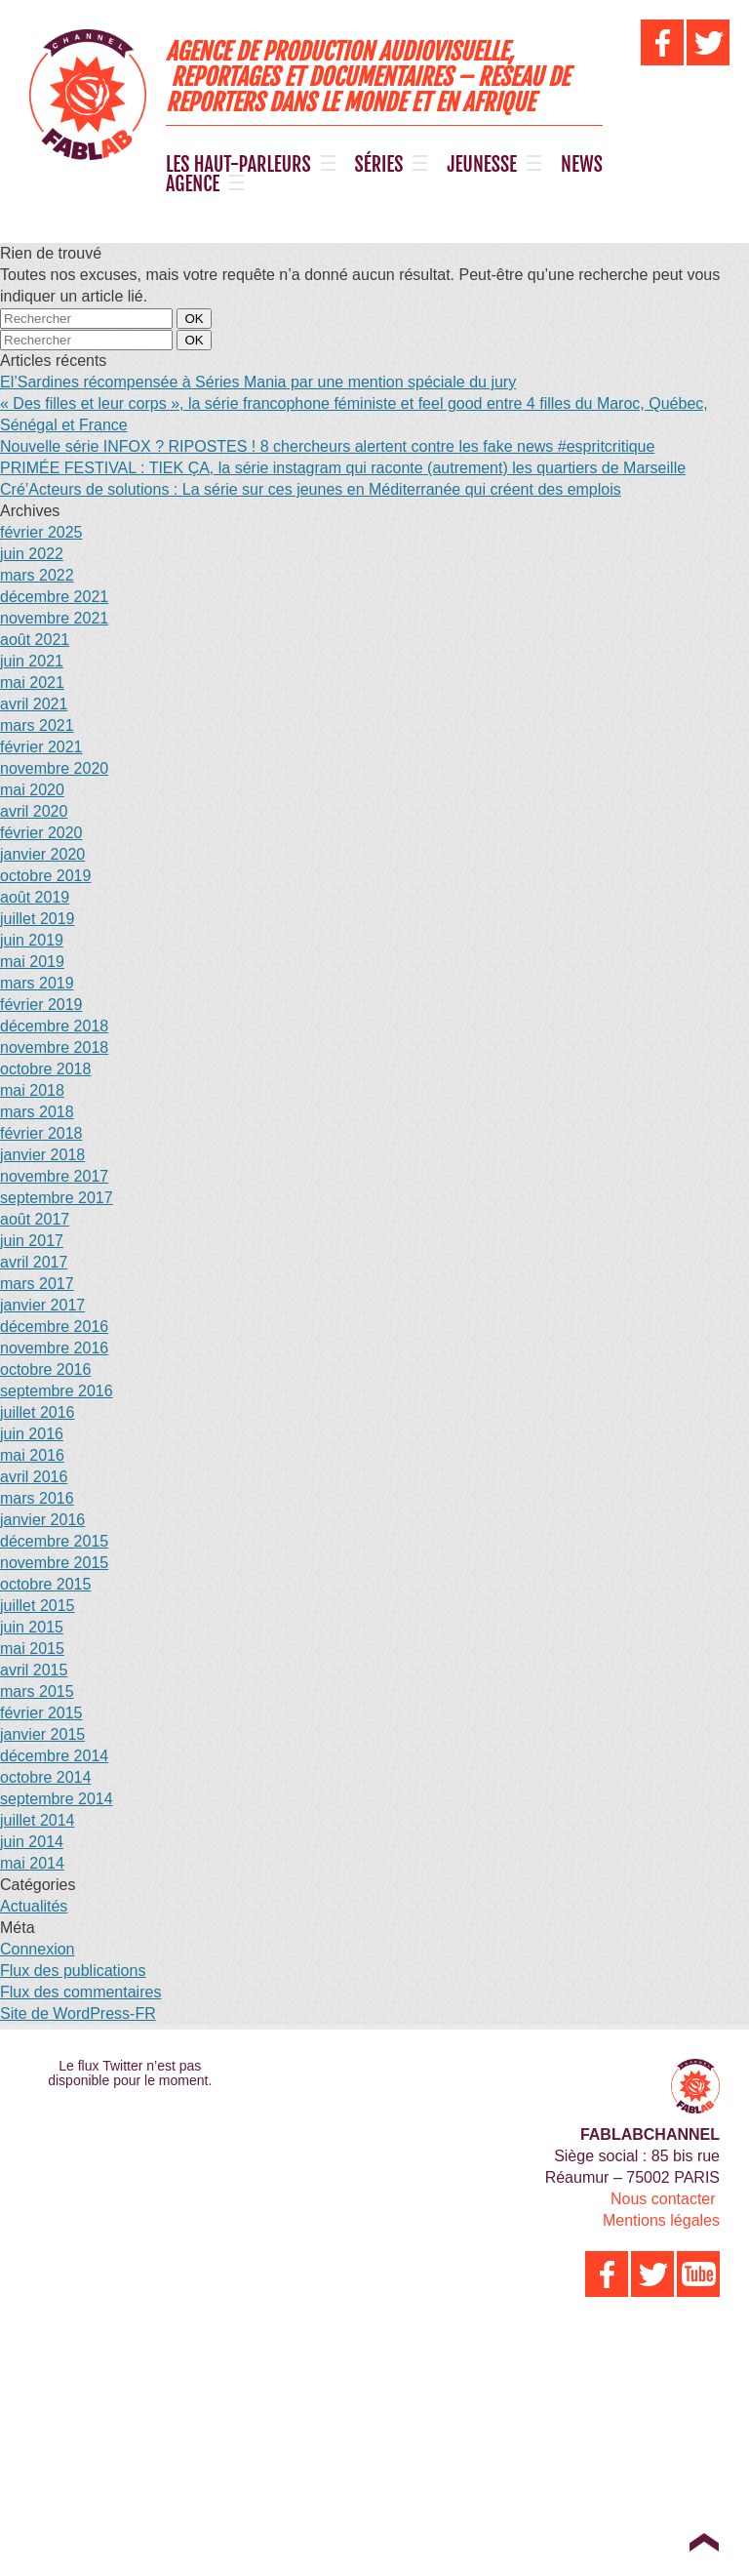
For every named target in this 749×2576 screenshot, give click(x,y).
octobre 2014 (45, 1777)
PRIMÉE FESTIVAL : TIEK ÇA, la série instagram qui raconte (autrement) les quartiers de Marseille (343, 468)
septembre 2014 (56, 1799)
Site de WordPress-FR (78, 2013)
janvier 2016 (42, 1519)
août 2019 (34, 897)
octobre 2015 (45, 1584)
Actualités (33, 1906)
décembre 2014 (54, 1756)
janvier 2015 (42, 1734)
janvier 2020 (42, 854)
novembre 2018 (54, 1047)
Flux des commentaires (80, 1992)
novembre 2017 (54, 1176)
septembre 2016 (56, 1391)
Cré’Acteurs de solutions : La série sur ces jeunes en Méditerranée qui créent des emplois (310, 489)
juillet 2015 (37, 1605)
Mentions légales (661, 2220)
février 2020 (41, 833)
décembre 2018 (54, 1026)
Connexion (37, 1949)
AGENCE (192, 184)
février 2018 (41, 1133)
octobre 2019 (45, 875)
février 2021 (41, 747)
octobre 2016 (45, 1369)
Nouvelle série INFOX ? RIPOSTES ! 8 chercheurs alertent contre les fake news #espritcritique (327, 446)
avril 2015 (33, 1670)
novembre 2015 (54, 1562)
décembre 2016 (54, 1326)
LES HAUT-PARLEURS (238, 165)
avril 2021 (33, 704)
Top (703, 2541)
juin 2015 (31, 1627)
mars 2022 (37, 575)
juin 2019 (31, 940)
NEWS (582, 165)
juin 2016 (31, 1434)
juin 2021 (31, 661)
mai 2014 (32, 1863)
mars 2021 (37, 725)
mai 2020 (32, 790)
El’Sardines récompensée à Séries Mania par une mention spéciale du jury (258, 382)
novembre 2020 (54, 768)
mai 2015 (32, 1648)
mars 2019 (37, 983)
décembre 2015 (54, 1541)
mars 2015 (37, 1691)
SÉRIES (379, 165)
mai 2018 (32, 1090)
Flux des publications (72, 1970)
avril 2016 (33, 1477)
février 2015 (41, 1713)
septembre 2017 (56, 1197)
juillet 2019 (37, 918)
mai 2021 (32, 682)
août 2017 (34, 1219)
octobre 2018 (45, 1069)
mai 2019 (32, 961)
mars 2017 (37, 1283)
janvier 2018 (42, 1155)
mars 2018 (37, 1112)
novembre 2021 (54, 618)
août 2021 (34, 639)
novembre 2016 (54, 1348)
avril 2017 (33, 1262)
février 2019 (41, 1004)
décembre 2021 (54, 596)
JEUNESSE (482, 165)
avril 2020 (33, 811)
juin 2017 (31, 1240)
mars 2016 (37, 1498)
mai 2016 (32, 1455)
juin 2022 (31, 553)
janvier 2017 (42, 1305)
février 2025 (41, 532)
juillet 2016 (37, 1412)
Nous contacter (663, 2199)
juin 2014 (31, 1841)
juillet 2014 (37, 1820)
